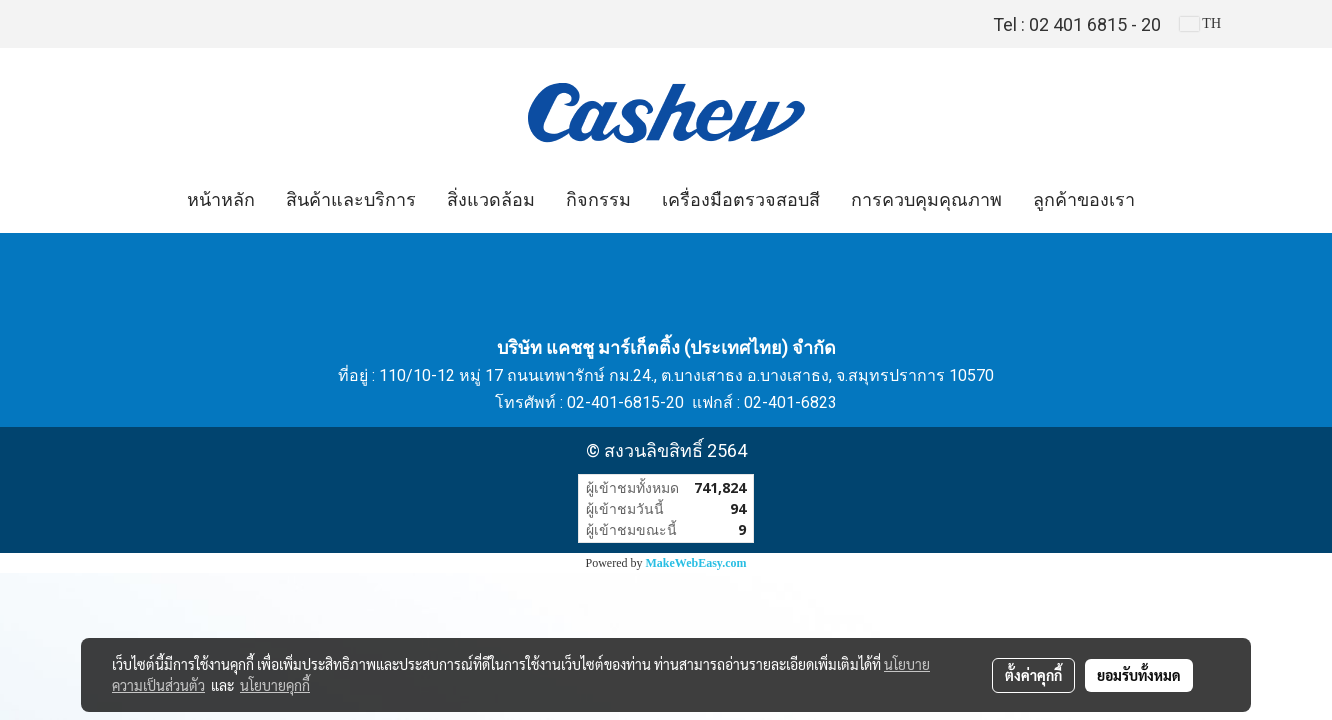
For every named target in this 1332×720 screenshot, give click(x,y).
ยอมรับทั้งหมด (1139, 675)
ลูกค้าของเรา (1084, 200)
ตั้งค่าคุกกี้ (1033, 675)
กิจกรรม (598, 200)
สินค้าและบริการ (351, 200)
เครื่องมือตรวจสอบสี (741, 200)
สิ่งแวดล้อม (491, 200)
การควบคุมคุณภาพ (926, 200)
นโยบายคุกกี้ (275, 685)
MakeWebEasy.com (696, 563)
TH (1200, 23)
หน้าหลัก (221, 200)
